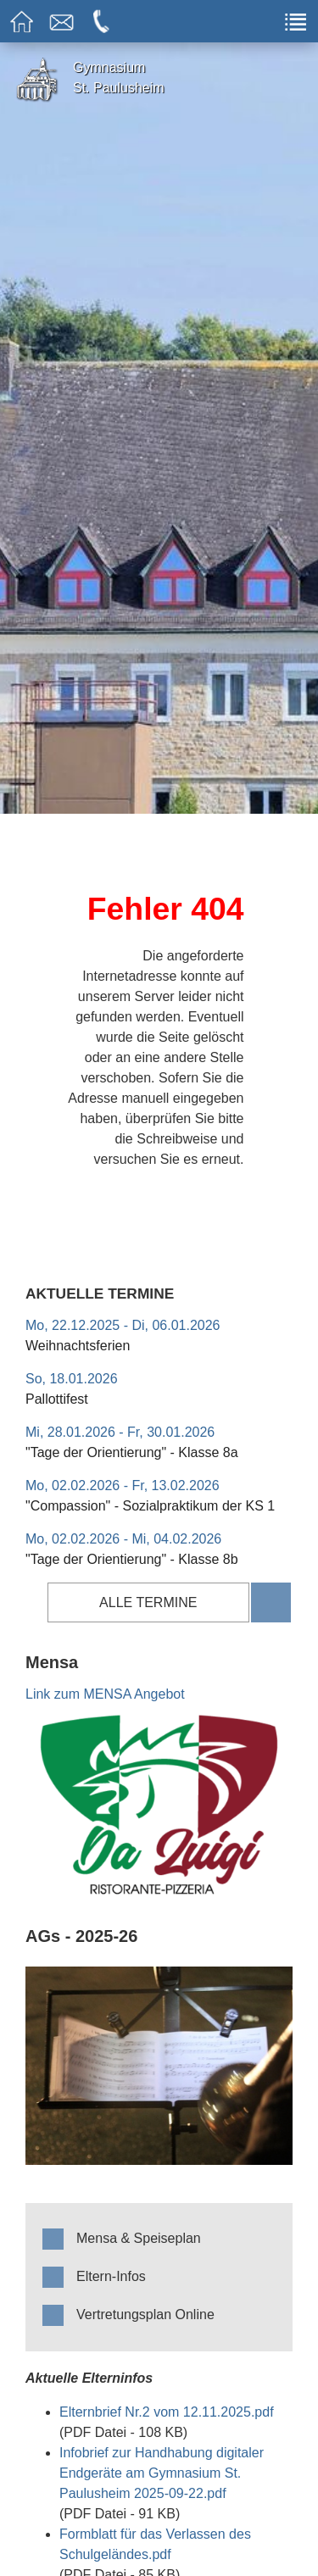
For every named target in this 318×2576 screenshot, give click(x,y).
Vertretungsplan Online (145, 2314)
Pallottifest (56, 1399)
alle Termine (148, 1602)
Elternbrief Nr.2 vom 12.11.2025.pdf (166, 2412)
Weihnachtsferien (77, 1345)
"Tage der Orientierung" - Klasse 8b (131, 1559)
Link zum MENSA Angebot (105, 1694)
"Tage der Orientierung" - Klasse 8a (131, 1452)
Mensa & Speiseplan (138, 2238)
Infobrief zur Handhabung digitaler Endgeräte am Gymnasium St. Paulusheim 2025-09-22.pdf (161, 2473)
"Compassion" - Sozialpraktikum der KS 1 (150, 1506)
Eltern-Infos (111, 2276)
